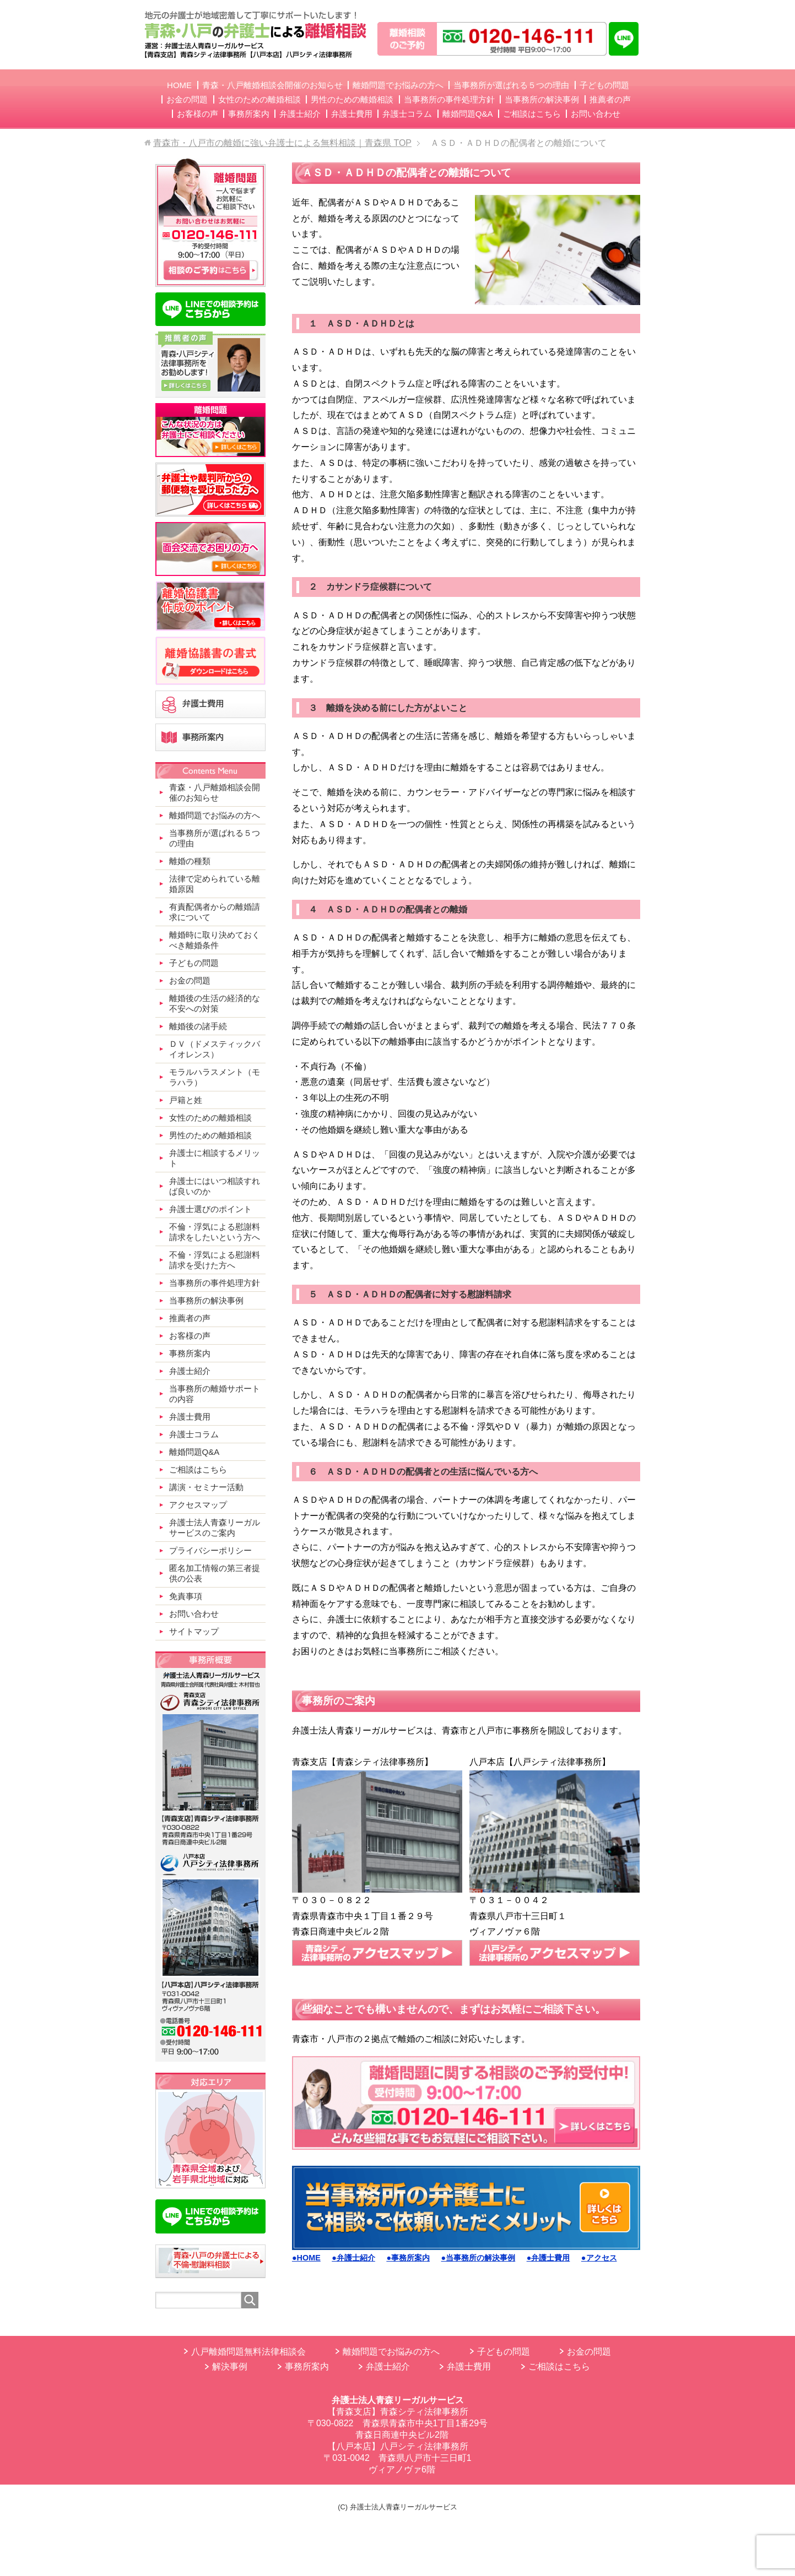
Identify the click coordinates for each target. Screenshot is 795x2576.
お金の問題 (589, 2351)
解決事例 (229, 2366)
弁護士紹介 (388, 2366)
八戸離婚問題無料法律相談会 (248, 2351)
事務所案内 (307, 2366)
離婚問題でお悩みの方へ (391, 2351)
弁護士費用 (469, 2366)
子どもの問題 (503, 2351)
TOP (282, 143)
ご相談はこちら (559, 2366)
